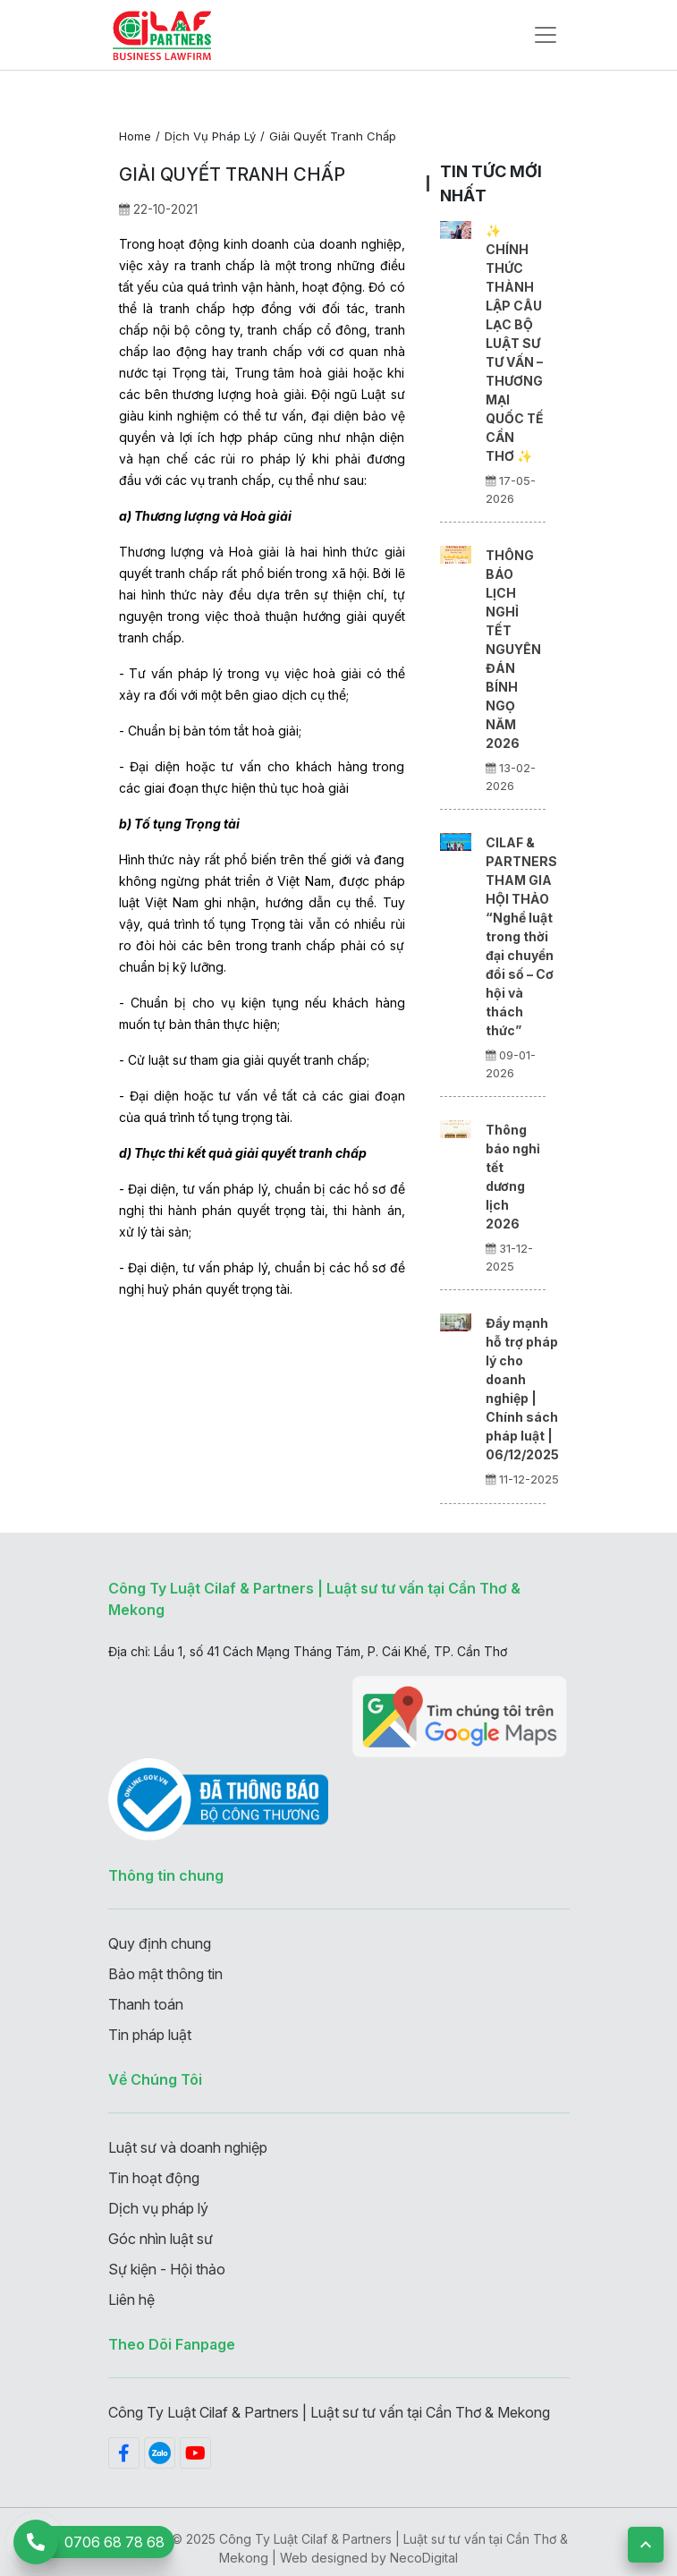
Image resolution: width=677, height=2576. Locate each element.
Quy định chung (159, 1943)
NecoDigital (424, 2557)
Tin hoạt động (153, 2178)
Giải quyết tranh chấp (332, 136)
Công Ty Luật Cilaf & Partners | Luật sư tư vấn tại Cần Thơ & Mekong (329, 2412)
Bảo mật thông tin (165, 1974)
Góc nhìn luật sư (160, 2239)
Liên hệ (131, 2299)
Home (135, 136)
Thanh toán (145, 2004)
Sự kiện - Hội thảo (166, 2269)
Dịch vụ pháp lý (210, 136)
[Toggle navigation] (545, 35)
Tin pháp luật (149, 2035)
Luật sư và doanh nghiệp (187, 2147)
